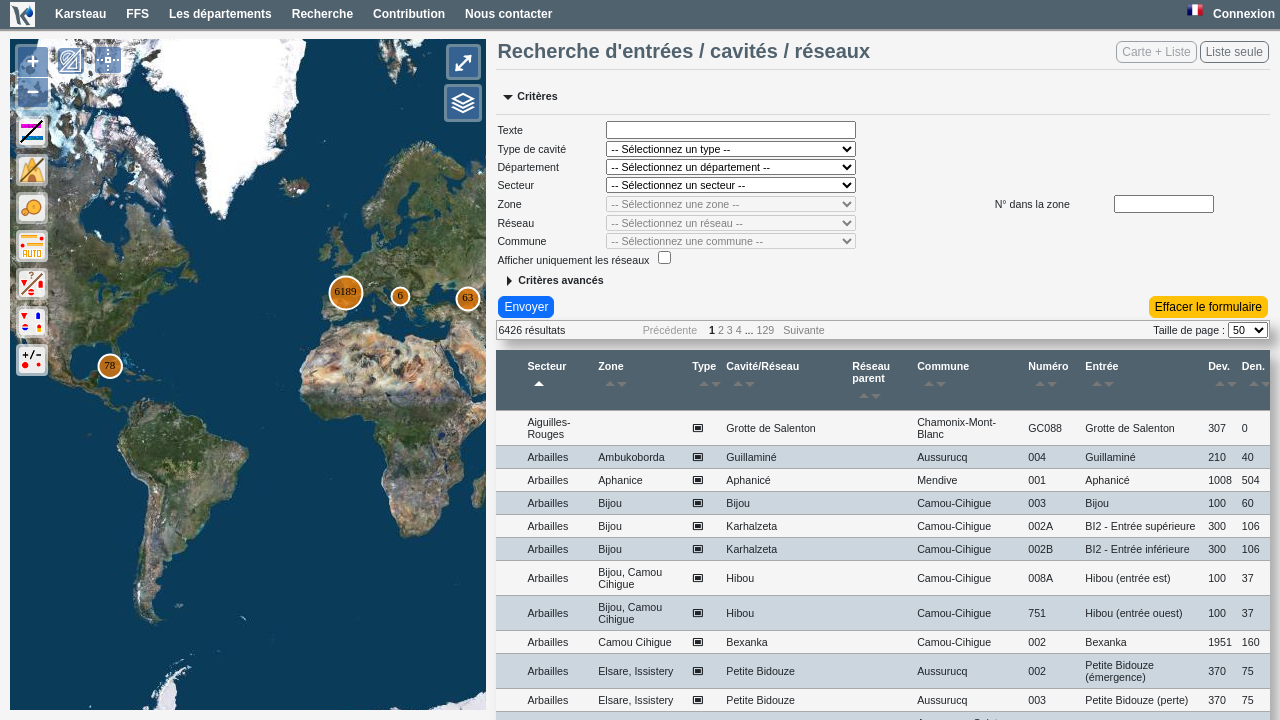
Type (706, 378)
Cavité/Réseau (762, 378)
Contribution (409, 14)
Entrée (1103, 378)
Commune (943, 378)
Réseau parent (871, 384)
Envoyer (526, 307)
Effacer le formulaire (1208, 307)
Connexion (1244, 14)
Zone (616, 378)
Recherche (322, 14)
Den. (1256, 378)
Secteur (546, 378)
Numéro (1048, 378)
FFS (137, 14)
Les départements (220, 14)
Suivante (803, 330)
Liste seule (1234, 52)
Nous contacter (508, 14)
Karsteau (80, 14)
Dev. (1222, 378)
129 (766, 330)
